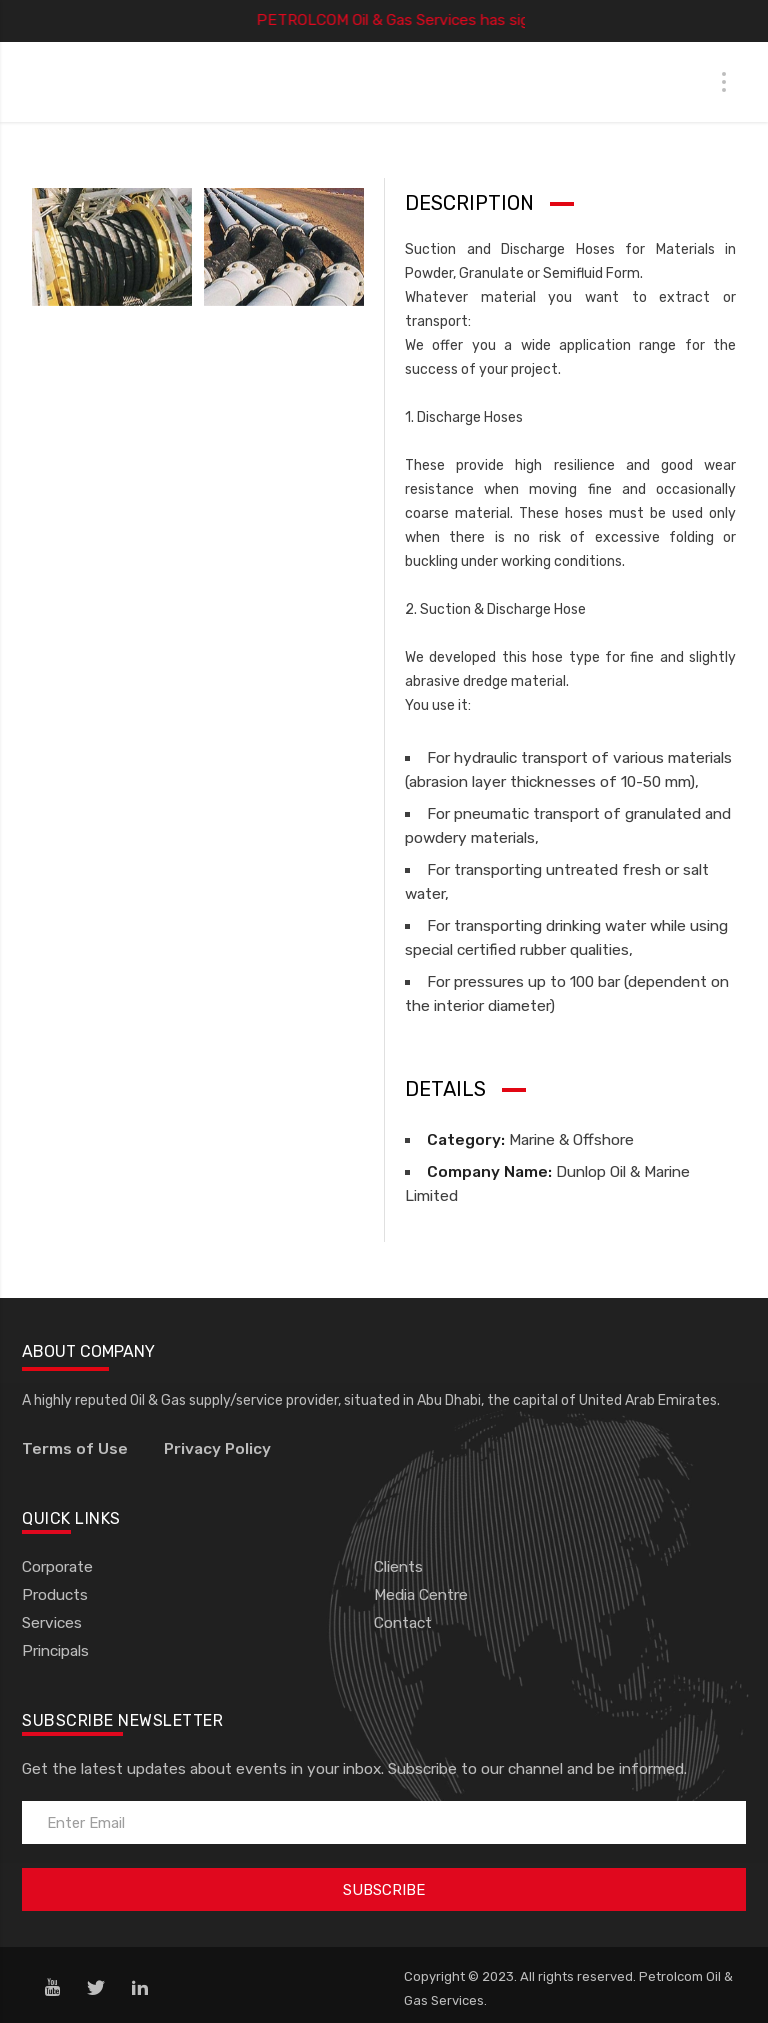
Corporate (57, 1567)
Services (52, 1623)
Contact (403, 1623)
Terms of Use (75, 1449)
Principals (55, 1651)
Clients (398, 1567)
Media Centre (421, 1595)
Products (55, 1595)
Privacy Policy (217, 1449)
